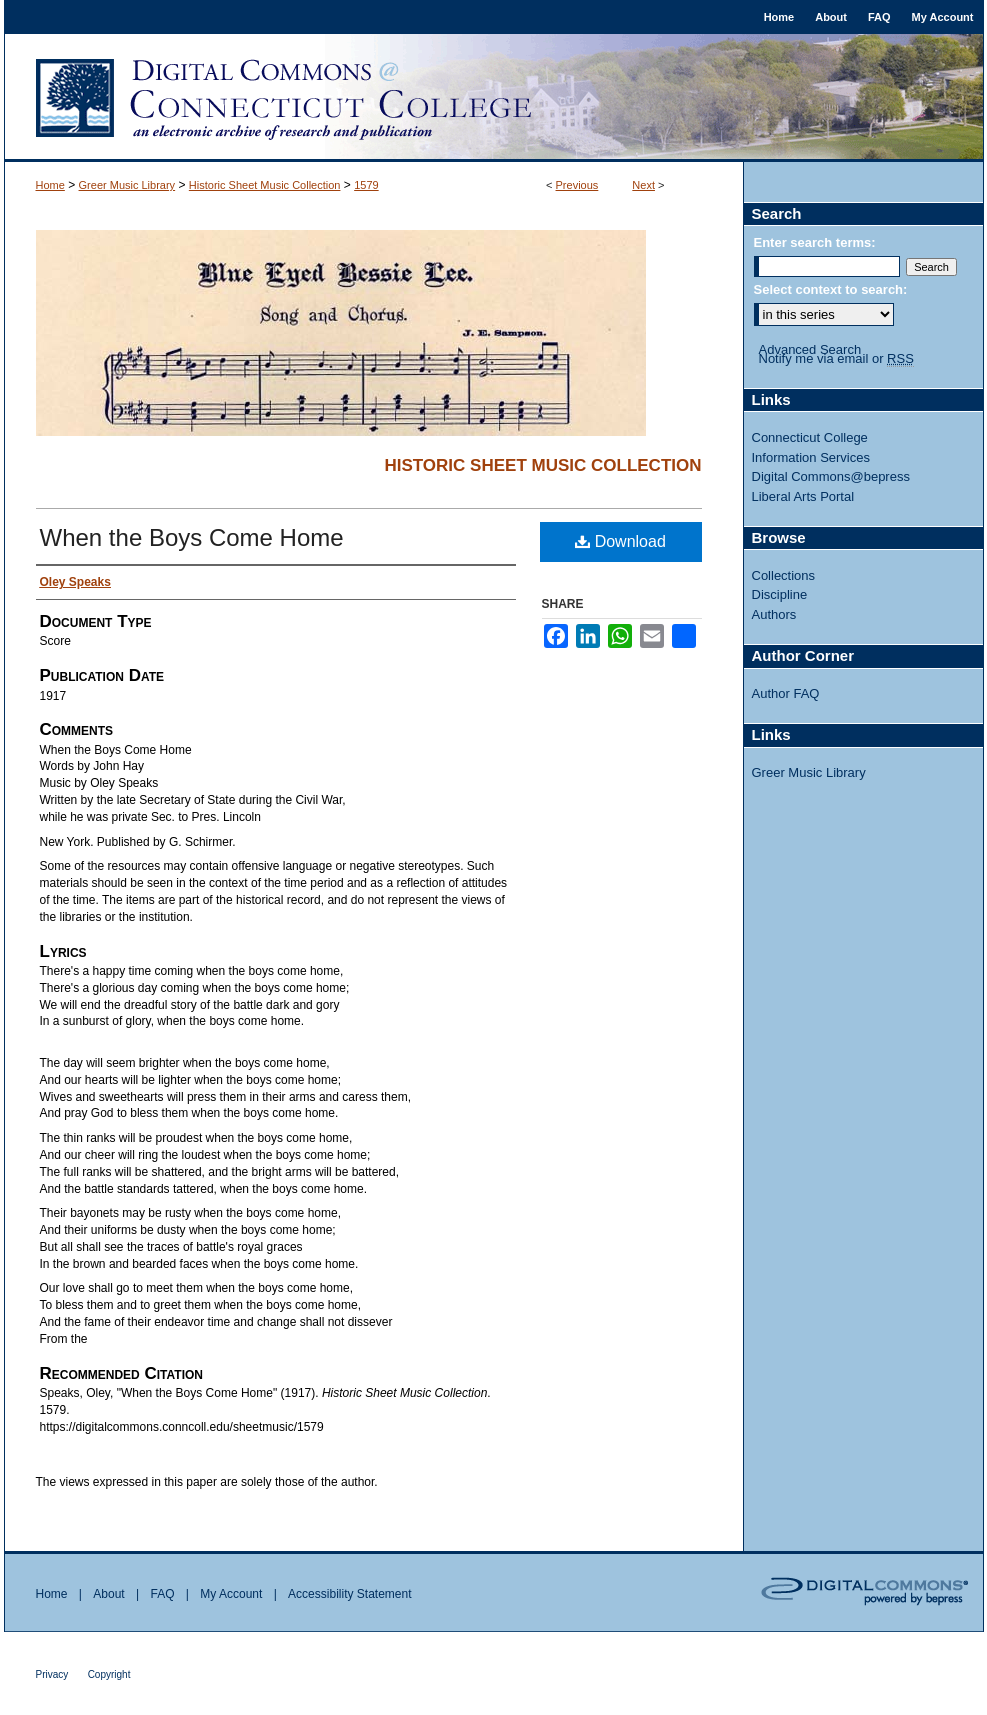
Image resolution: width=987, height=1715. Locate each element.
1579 (366, 185)
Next (643, 185)
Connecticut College (810, 437)
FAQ (162, 1594)
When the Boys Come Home (192, 537)
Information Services (811, 457)
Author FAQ (786, 693)
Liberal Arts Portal (803, 496)
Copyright (109, 1674)
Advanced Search (810, 349)
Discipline (780, 594)
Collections (784, 575)
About (108, 1594)
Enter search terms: (815, 242)
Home (50, 185)
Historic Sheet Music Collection (265, 185)
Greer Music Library (127, 185)
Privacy (52, 1674)
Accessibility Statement (349, 1594)
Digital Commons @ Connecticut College (494, 98)
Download (620, 541)
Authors (774, 614)
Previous (577, 185)
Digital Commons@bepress (831, 476)
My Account (231, 1594)
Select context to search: (831, 289)
